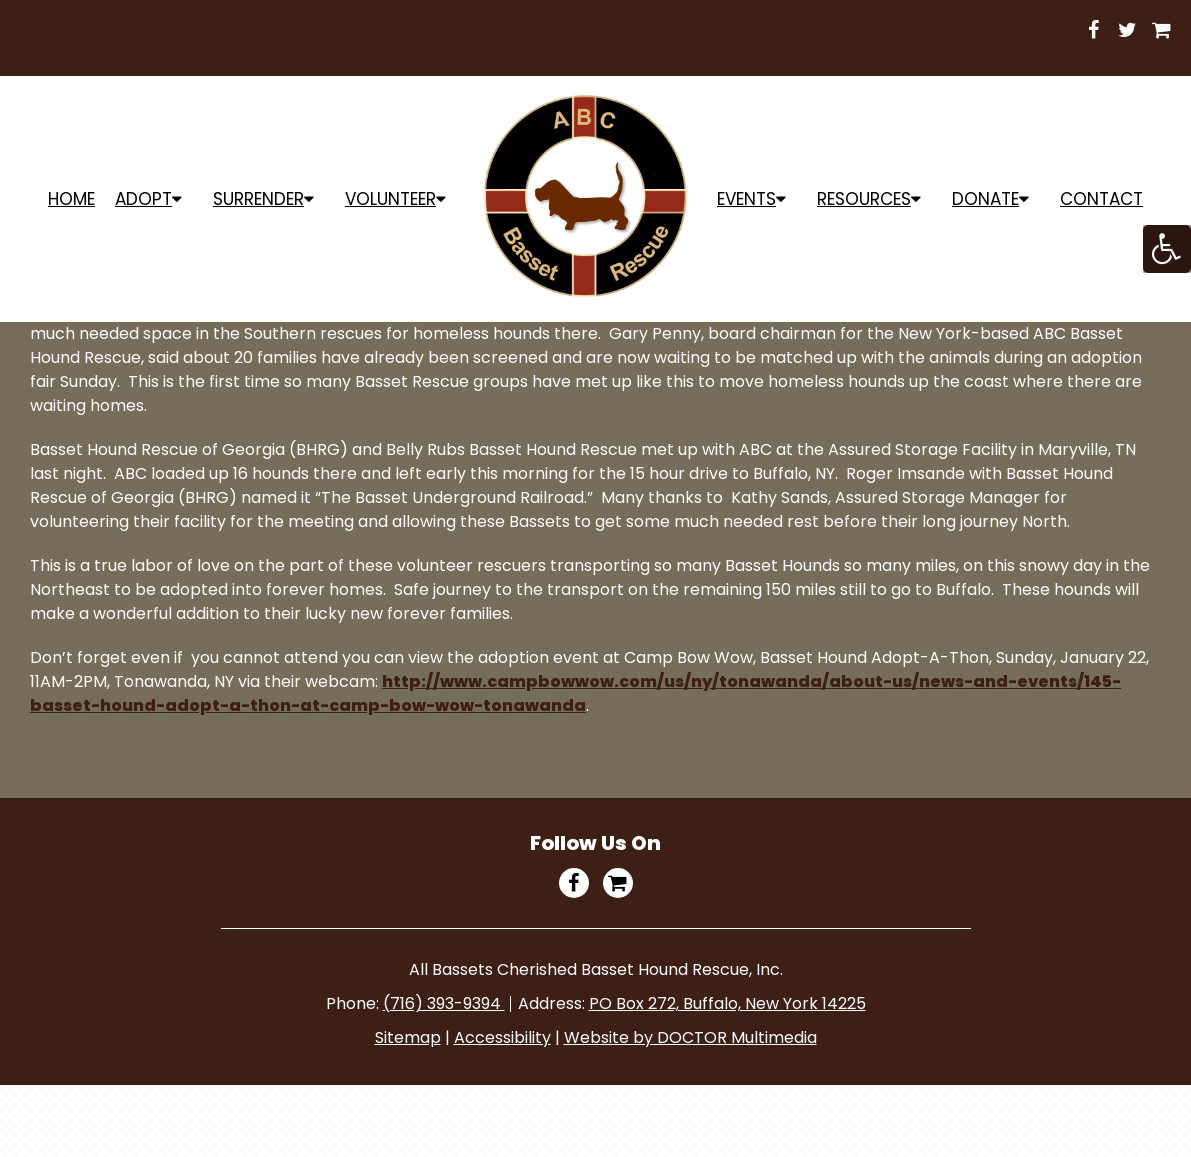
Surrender (258, 199)
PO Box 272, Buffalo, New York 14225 (727, 1003)
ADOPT (143, 199)
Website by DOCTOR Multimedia (690, 1037)
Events (746, 199)
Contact (1101, 199)
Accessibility (502, 1037)
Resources (864, 199)
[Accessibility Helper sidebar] (1167, 249)
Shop (864, 31)
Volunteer (390, 199)
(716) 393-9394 (444, 1003)
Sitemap (408, 1037)
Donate (985, 199)
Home (71, 199)
